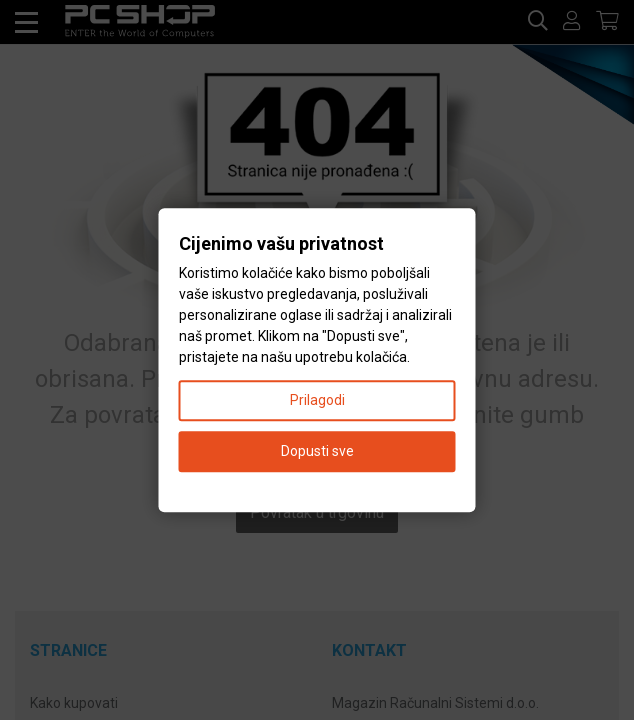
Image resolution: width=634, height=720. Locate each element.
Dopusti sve (317, 451)
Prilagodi (317, 400)
